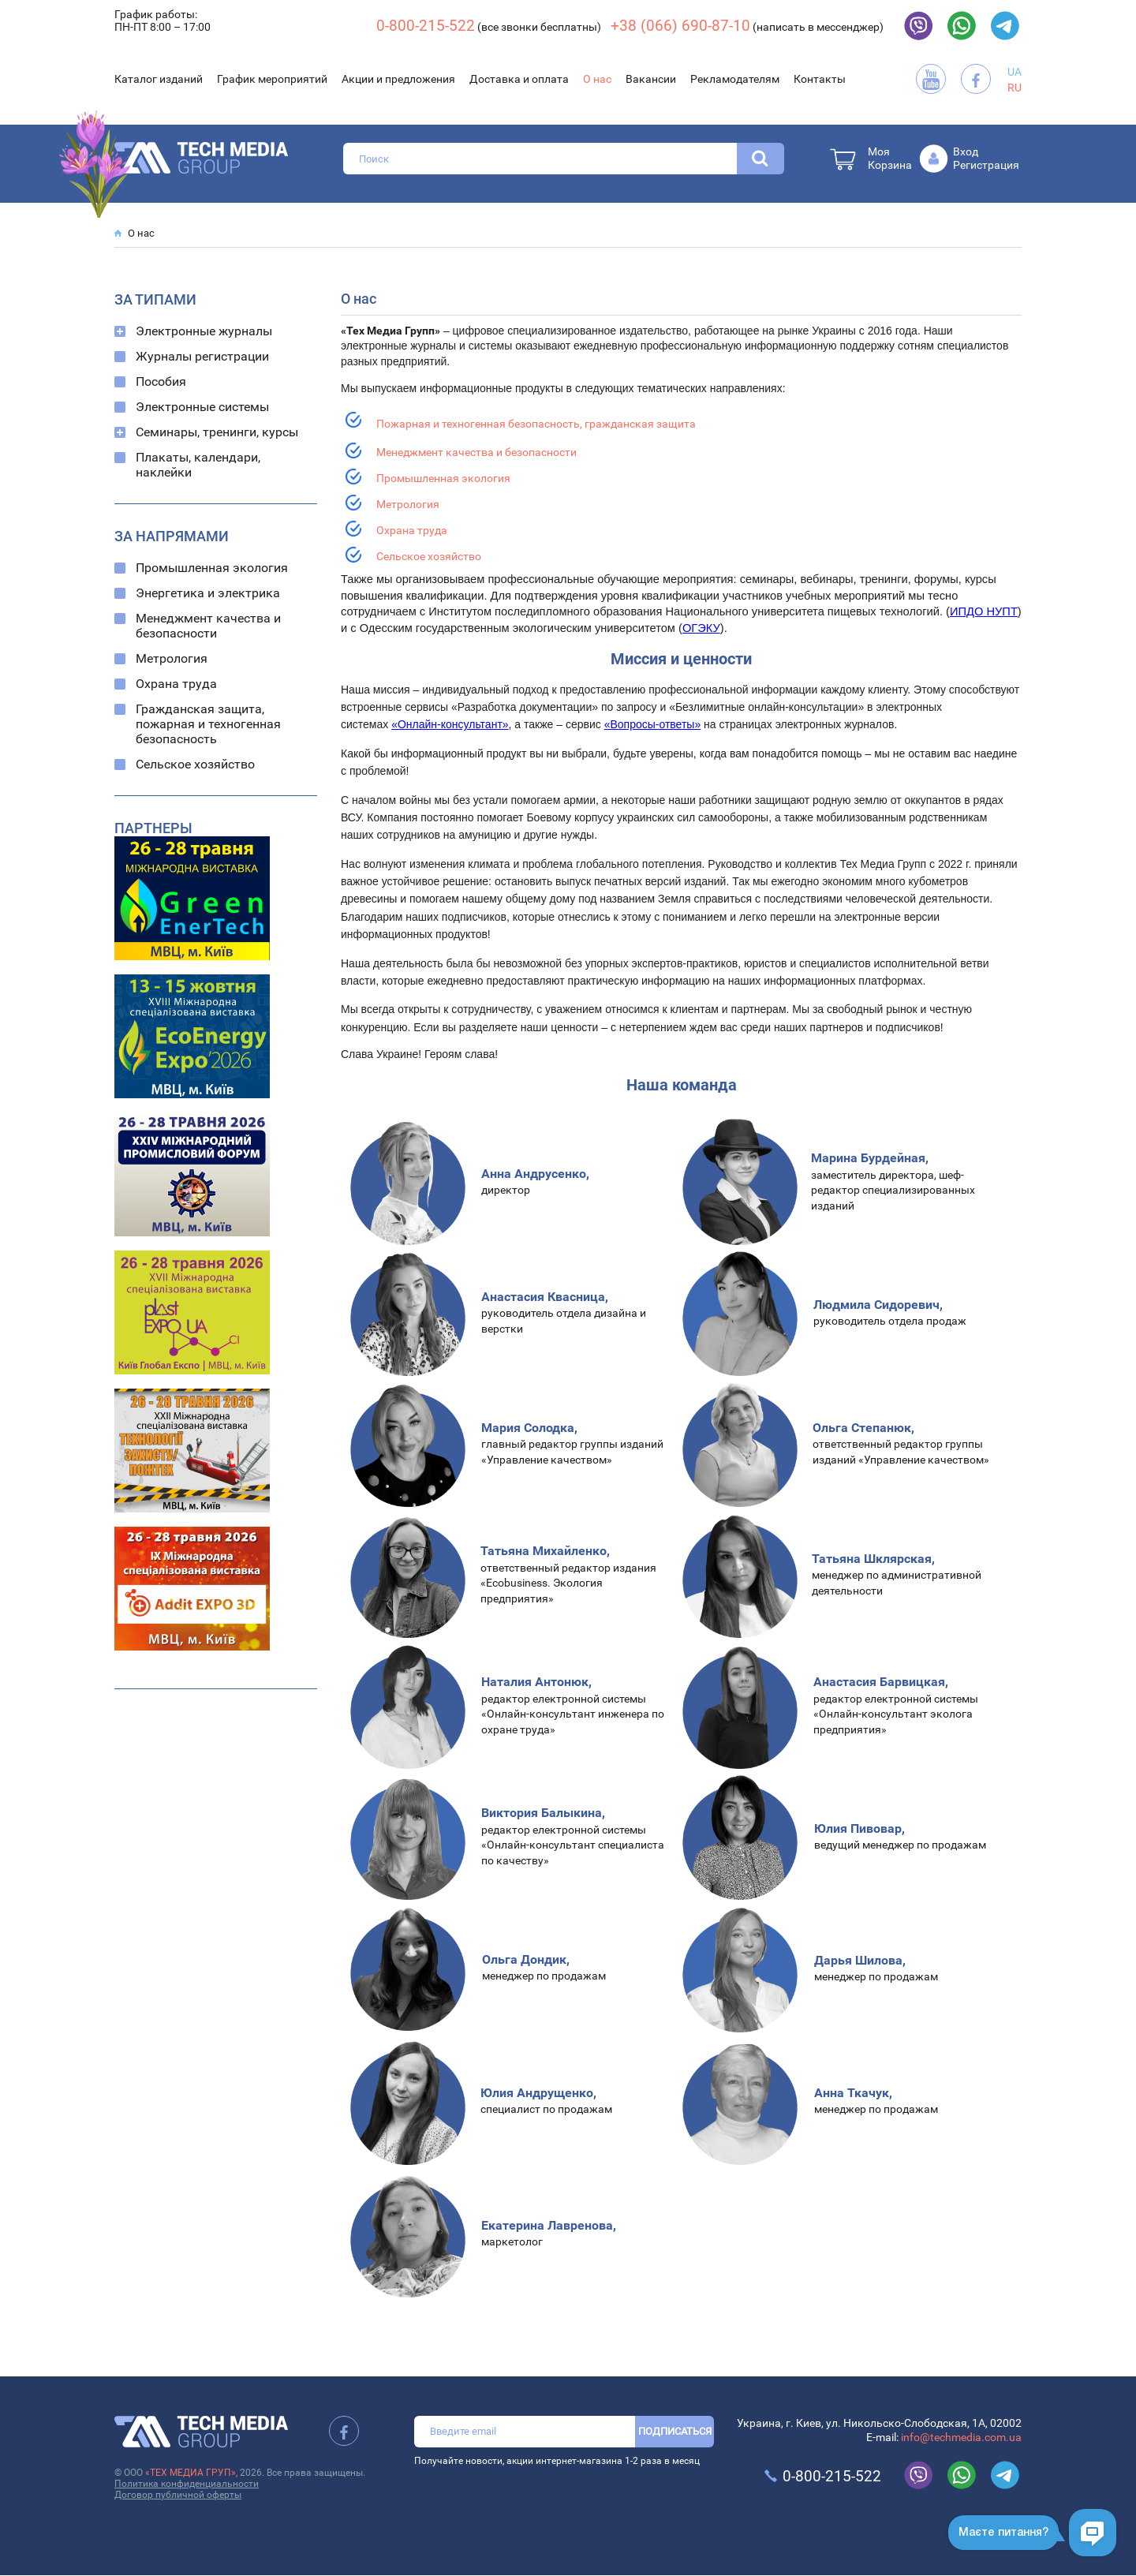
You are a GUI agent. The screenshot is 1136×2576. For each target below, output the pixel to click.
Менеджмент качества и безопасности (208, 626)
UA (1014, 71)
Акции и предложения (398, 79)
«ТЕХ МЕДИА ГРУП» (190, 2472)
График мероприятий (272, 79)
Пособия (161, 381)
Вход (965, 151)
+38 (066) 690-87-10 (680, 26)
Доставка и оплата (519, 79)
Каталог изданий (158, 79)
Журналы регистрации (202, 356)
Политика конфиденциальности (186, 2483)
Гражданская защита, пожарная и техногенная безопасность (208, 723)
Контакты (820, 79)
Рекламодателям (734, 79)
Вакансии (651, 79)
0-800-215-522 (425, 26)
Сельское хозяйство (195, 764)
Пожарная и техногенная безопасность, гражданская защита (536, 423)
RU (1014, 87)
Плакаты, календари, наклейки (198, 465)
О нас (597, 79)
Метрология (171, 658)
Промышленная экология (212, 567)
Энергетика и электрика (208, 592)
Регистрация (986, 165)
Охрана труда (176, 683)
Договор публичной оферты (177, 2494)
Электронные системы (202, 406)
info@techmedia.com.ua (961, 2437)
